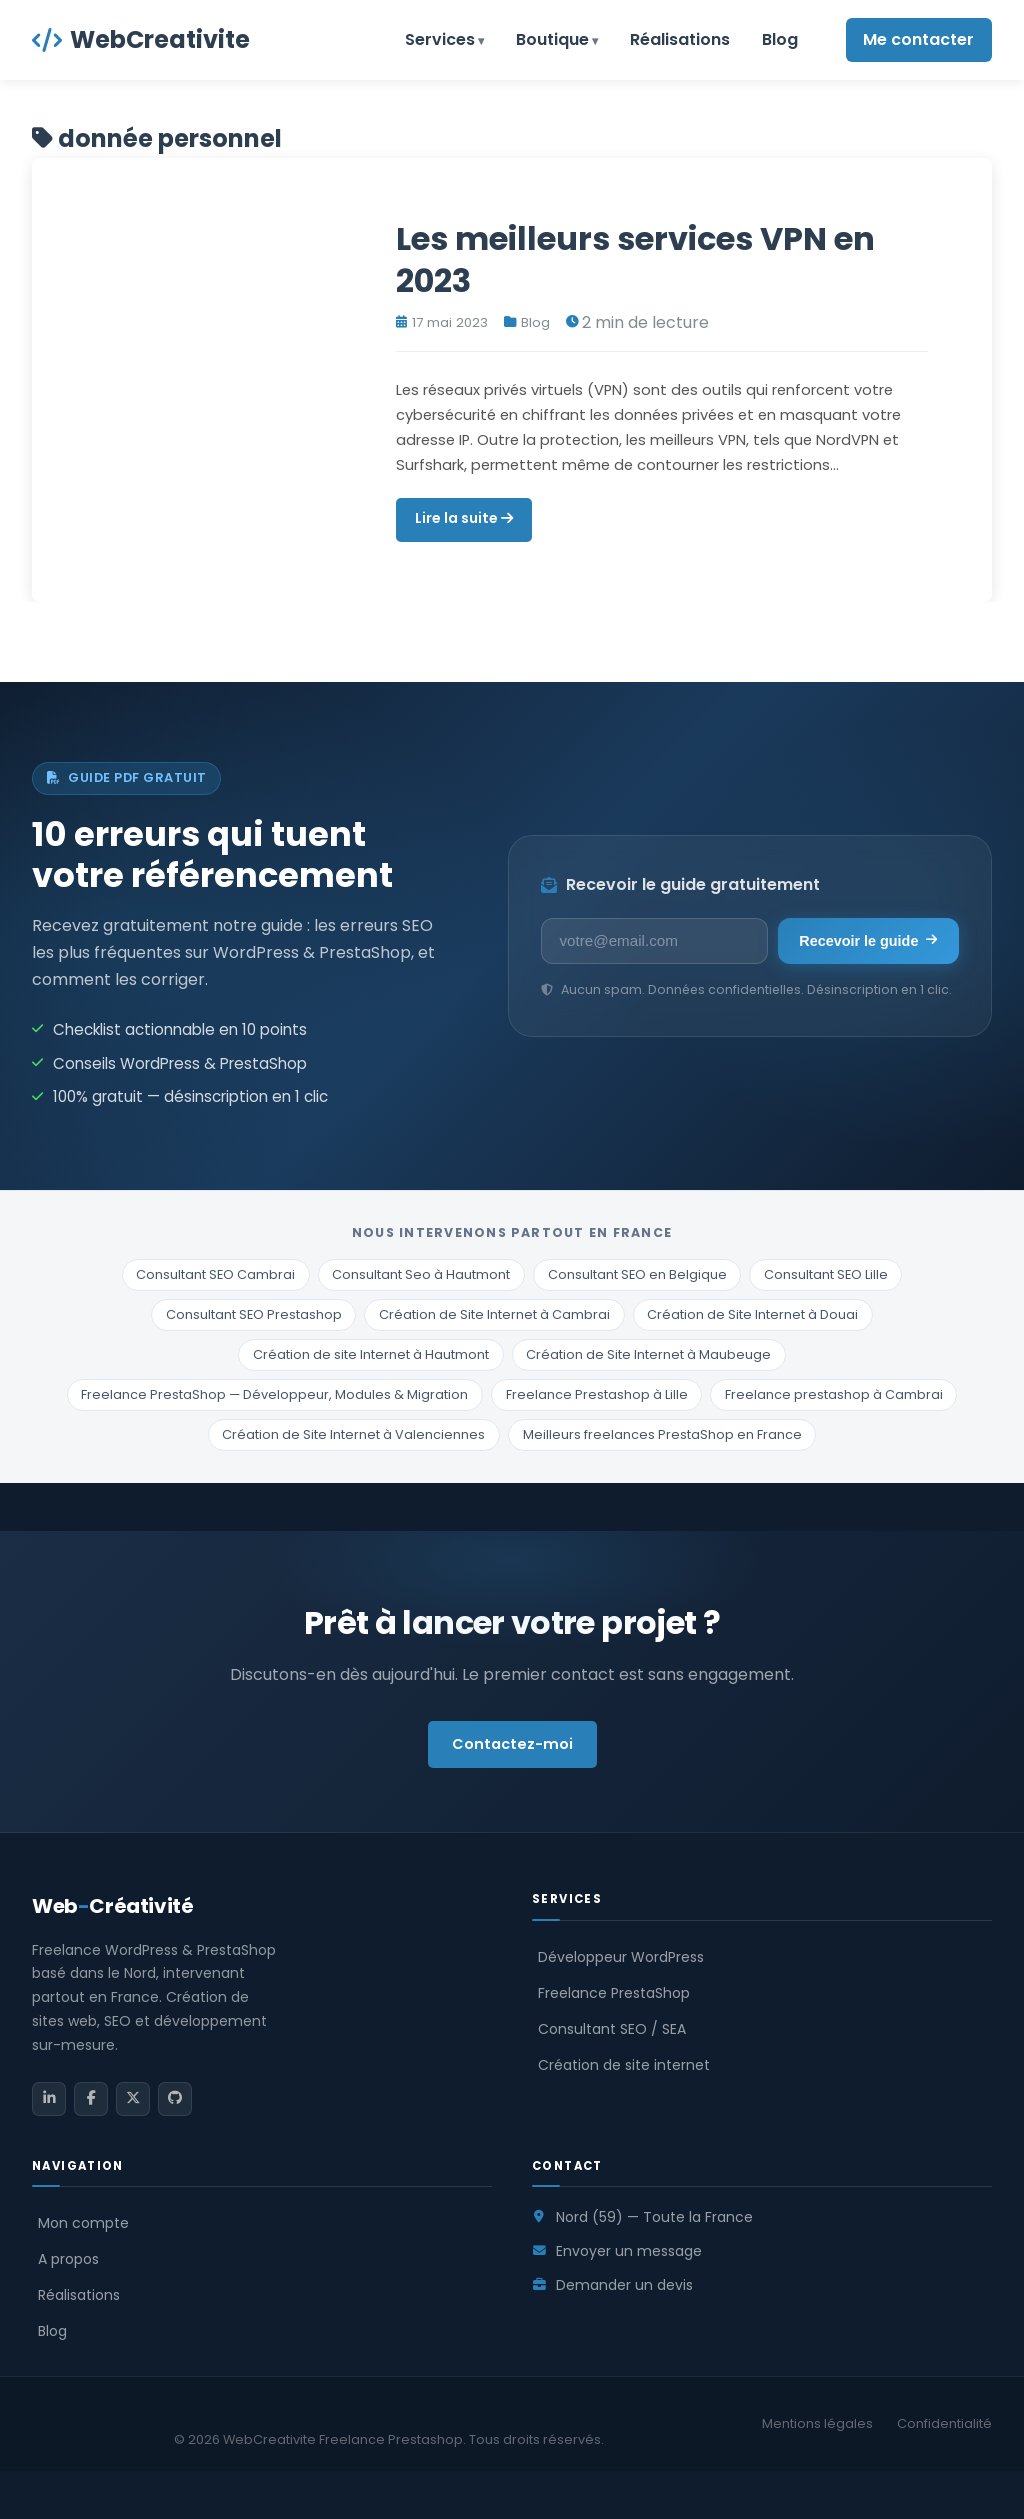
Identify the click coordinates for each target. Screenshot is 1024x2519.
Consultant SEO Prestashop (254, 1314)
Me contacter (918, 39)
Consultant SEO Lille (826, 1274)
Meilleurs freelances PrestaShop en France (662, 1434)
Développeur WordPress (621, 1957)
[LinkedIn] (49, 2099)
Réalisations (680, 39)
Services (440, 39)
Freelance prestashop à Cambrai (834, 1394)
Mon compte (83, 2223)
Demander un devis (624, 2285)
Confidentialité (944, 2423)
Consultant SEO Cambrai (215, 1274)
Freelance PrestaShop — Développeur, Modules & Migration (274, 1394)
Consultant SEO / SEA (612, 2029)
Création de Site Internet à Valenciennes (353, 1434)
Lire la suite (464, 518)
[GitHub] (175, 2099)
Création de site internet (624, 2065)
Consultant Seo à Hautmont (421, 1274)
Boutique (552, 39)
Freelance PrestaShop (614, 1993)
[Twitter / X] (133, 2099)
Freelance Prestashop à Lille (597, 1394)
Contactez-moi (512, 1744)
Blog (780, 39)
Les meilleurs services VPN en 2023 (635, 259)
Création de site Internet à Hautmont (371, 1354)
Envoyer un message (629, 2251)
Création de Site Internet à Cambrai (494, 1314)
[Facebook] (91, 2099)
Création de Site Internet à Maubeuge (648, 1354)
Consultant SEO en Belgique (637, 1274)
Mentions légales (817, 2423)
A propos (68, 2259)
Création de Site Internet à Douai (752, 1314)
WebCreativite (141, 39)
